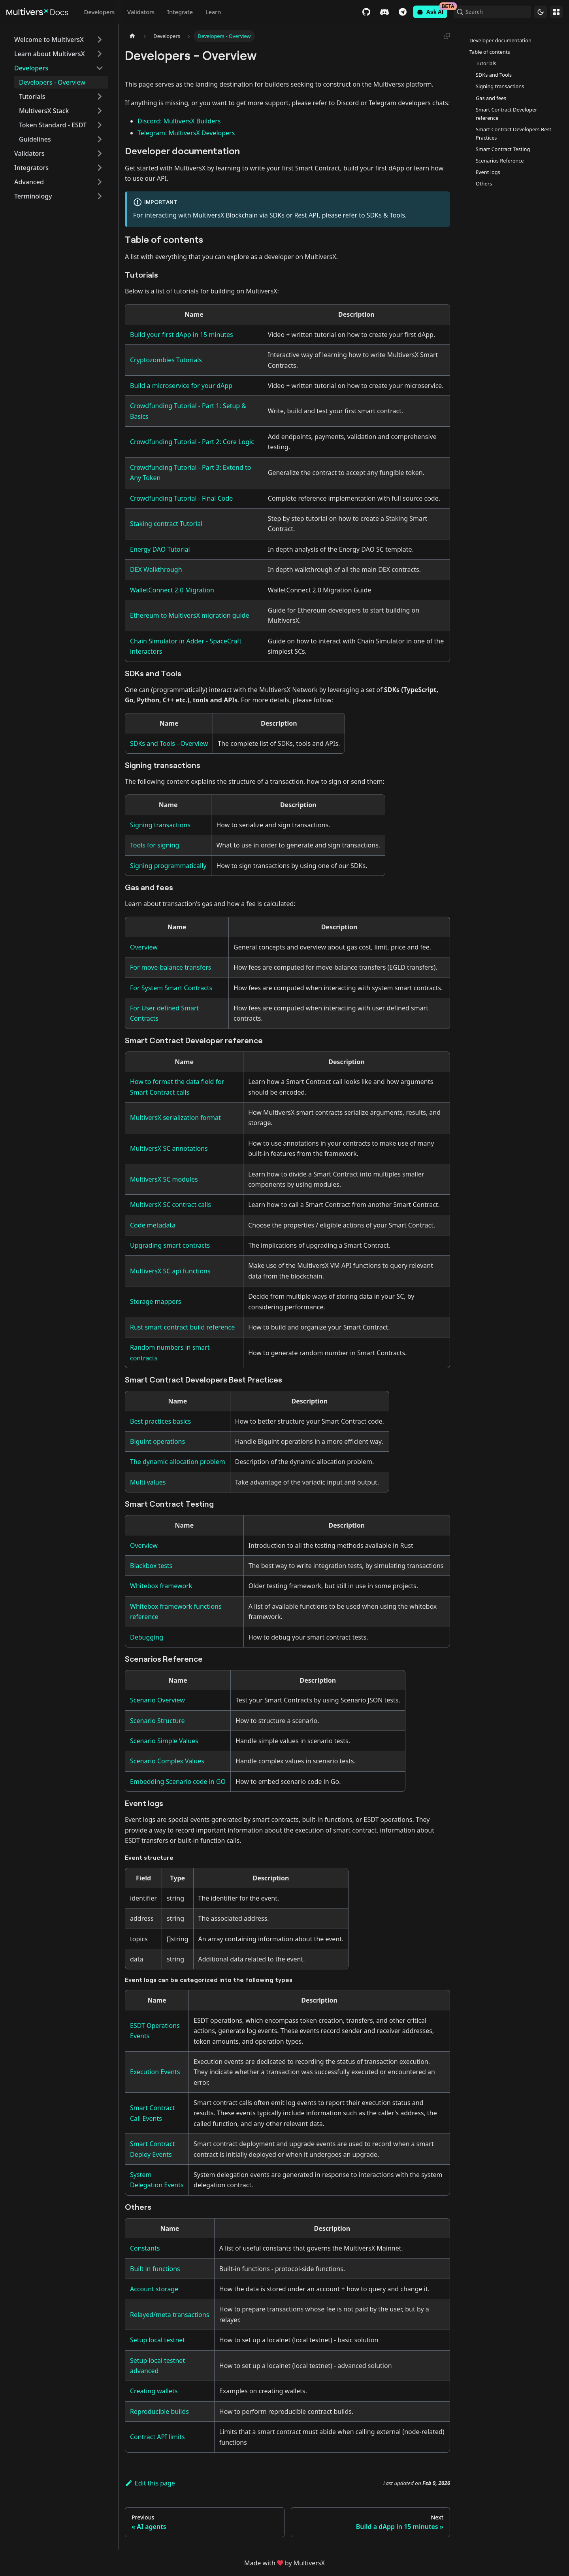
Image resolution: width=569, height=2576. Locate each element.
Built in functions (155, 2268)
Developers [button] (31, 68)
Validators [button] (29, 153)
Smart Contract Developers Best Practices (513, 133)
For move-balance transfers (170, 967)
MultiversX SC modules (164, 1179)
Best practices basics (160, 1421)
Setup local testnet (157, 2340)
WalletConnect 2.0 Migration (172, 590)
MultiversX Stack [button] (44, 110)
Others (484, 183)
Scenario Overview (157, 1700)
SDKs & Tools (386, 215)
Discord (383, 12)
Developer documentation (500, 40)
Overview (144, 947)
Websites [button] (556, 12)
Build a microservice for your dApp (181, 385)
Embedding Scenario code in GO (178, 1781)
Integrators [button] (31, 167)
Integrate (180, 12)
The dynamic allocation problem (177, 1461)
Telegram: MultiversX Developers (186, 133)
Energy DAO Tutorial (160, 549)
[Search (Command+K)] (491, 12)
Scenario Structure (157, 1720)
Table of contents (489, 51)
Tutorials (486, 63)
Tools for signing (154, 845)
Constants (145, 2248)
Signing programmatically (168, 865)
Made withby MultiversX (284, 2563)
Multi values (148, 1482)
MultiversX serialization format (175, 1117)
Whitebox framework (161, 1585)
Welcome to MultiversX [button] (49, 39)
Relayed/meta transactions (169, 2314)
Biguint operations (157, 1441)
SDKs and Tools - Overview (169, 743)
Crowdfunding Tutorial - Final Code (181, 498)
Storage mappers (155, 1301)
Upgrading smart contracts (170, 1245)
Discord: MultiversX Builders (179, 121)
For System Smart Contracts (171, 987)
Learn (213, 12)
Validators (140, 12)
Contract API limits (157, 2436)
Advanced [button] (29, 182)
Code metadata (152, 1225)
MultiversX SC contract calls (170, 1204)
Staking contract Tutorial (166, 523)
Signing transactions (160, 825)
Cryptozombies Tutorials (166, 360)
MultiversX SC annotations (169, 1148)
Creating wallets (153, 2391)
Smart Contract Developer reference (506, 113)
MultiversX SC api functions (170, 1271)
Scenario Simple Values (164, 1740)
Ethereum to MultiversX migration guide (189, 615)
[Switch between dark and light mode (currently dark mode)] (540, 12)
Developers (99, 12)
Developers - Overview (52, 82)
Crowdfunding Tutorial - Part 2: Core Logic (192, 441)
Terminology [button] (33, 196)
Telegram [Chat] (401, 12)
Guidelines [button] (35, 139)
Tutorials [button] (32, 96)
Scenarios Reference (500, 160)
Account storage (154, 2289)
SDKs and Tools (494, 74)
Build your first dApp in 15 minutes (181, 334)
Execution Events (155, 2071)
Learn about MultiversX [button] (49, 53)
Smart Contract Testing (503, 149)
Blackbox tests (151, 1565)
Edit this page (150, 2483)
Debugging (146, 1637)
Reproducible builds (159, 2411)
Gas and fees (491, 98)
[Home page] (132, 36)
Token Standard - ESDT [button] (53, 125)
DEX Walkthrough (156, 569)
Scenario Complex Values (167, 1761)
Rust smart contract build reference (182, 1327)
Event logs (488, 172)
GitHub (365, 12)
